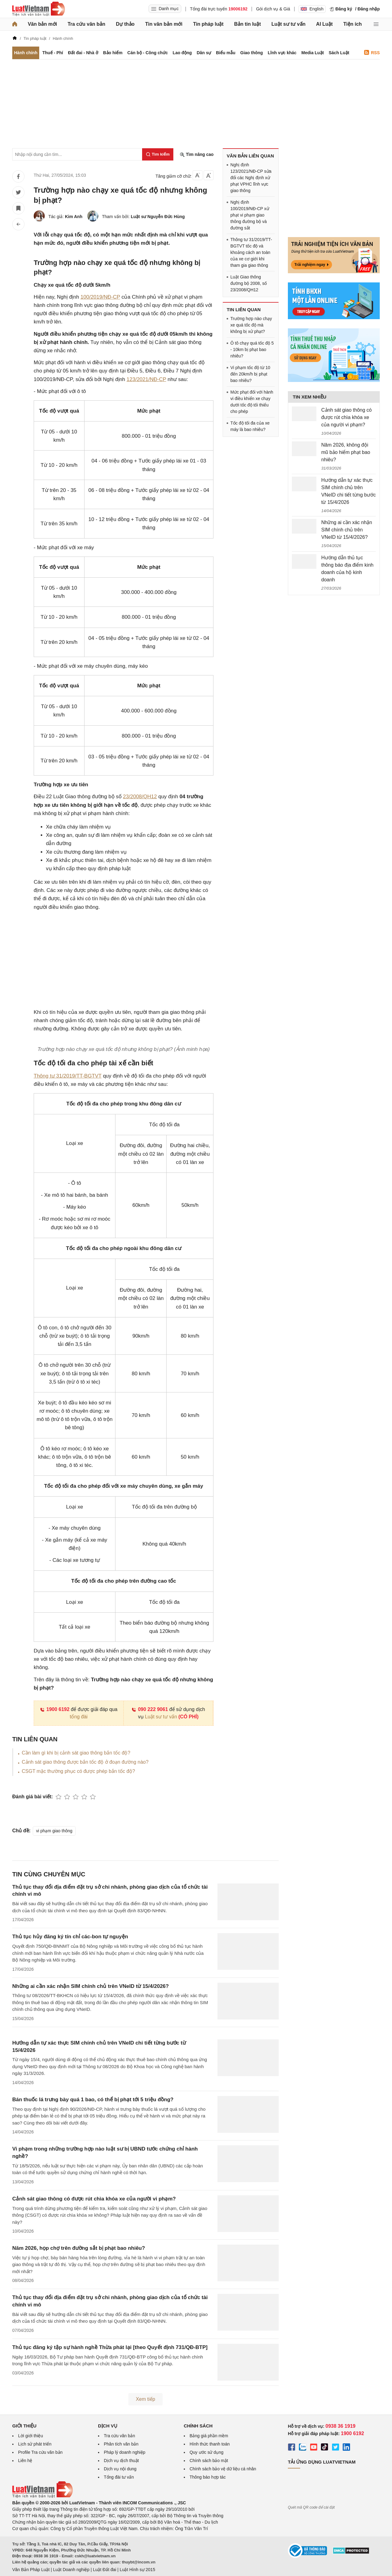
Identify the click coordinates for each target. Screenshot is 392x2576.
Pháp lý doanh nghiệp (124, 2452)
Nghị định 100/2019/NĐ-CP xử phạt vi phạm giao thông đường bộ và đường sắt (249, 215)
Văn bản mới (42, 24)
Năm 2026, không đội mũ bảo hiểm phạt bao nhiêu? (345, 452)
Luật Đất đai (104, 2569)
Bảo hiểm (112, 52)
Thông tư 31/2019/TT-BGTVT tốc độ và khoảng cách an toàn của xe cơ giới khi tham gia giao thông (251, 252)
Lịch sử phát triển (34, 2444)
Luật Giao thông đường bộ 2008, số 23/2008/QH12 (248, 283)
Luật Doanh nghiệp (71, 2569)
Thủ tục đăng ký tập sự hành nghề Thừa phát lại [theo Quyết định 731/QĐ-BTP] (110, 2347)
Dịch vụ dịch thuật (121, 2460)
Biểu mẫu (225, 52)
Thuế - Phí (52, 52)
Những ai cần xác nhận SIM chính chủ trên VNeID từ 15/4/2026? (90, 1986)
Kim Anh (73, 216)
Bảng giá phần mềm (209, 2435)
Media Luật (312, 52)
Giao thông (251, 52)
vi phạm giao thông (54, 1830)
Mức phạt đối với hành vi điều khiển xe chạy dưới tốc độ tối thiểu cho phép (251, 402)
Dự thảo (125, 24)
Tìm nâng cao (196, 154)
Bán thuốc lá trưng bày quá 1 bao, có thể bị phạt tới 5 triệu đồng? (92, 2099)
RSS (372, 52)
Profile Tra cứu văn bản (40, 2452)
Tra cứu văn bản (86, 24)
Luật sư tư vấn (288, 24)
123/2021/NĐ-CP (146, 379)
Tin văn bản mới (164, 24)
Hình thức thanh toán (210, 2444)
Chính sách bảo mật (209, 2460)
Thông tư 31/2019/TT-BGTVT (67, 1076)
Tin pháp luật (208, 24)
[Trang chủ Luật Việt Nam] (38, 9)
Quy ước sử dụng (207, 2452)
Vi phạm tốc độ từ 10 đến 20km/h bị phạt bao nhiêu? (250, 374)
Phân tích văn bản (121, 2444)
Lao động (182, 52)
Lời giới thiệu (30, 2435)
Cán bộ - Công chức (147, 52)
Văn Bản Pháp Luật (31, 2569)
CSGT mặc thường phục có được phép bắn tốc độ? (78, 1771)
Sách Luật (339, 52)
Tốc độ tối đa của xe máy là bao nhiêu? (250, 426)
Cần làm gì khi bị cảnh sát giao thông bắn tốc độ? (76, 1752)
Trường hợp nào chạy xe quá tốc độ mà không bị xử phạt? (251, 325)
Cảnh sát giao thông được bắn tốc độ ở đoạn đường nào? (85, 1762)
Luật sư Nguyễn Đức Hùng (158, 216)
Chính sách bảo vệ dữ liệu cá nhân (223, 2468)
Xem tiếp (145, 2399)
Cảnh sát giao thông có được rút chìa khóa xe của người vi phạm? (94, 2199)
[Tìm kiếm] (157, 154)
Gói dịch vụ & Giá (273, 8)
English (312, 8)
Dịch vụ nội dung (120, 2468)
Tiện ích (352, 24)
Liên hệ (25, 2460)
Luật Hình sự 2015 (137, 2569)
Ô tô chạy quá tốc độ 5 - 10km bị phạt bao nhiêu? (252, 349)
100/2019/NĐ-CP (100, 297)
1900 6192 (55, 1709)
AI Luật (324, 24)
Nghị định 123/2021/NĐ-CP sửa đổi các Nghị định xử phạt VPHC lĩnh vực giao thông (250, 177)
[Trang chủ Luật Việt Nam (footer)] (42, 2496)
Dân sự (204, 52)
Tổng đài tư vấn (119, 2477)
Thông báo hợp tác (208, 2477)
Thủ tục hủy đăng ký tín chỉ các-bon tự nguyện (70, 1937)
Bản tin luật (247, 24)
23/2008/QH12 (140, 796)
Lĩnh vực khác (282, 52)
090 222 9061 (149, 1709)
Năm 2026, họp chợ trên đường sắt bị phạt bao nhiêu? (78, 2248)
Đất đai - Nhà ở (83, 52)
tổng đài (79, 1716)
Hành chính (25, 52)
